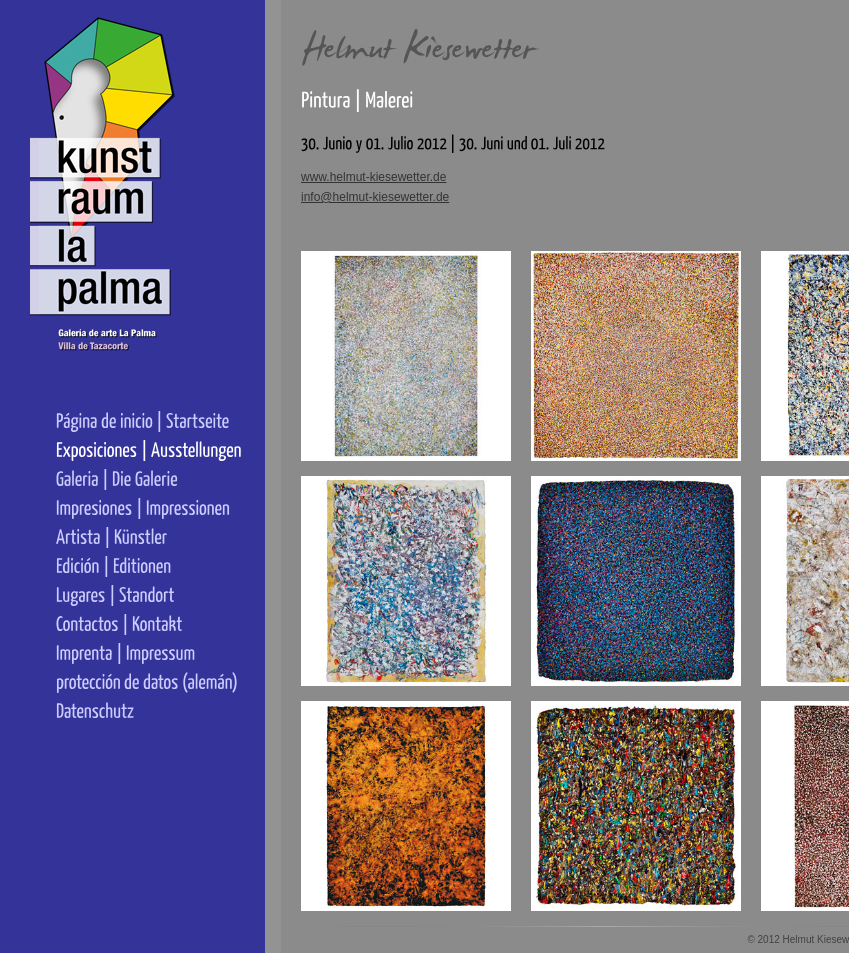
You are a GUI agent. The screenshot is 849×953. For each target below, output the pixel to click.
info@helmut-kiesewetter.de (375, 197)
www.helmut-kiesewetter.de (373, 177)
